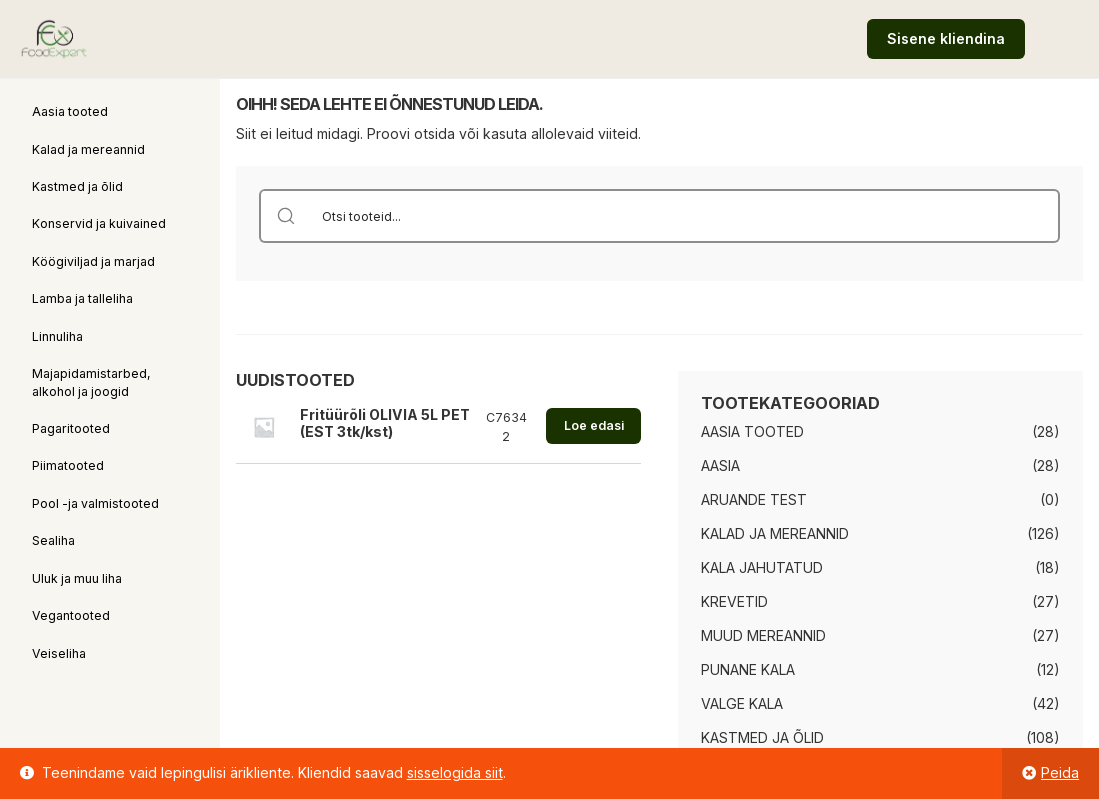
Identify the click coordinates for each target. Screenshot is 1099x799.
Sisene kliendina (946, 38)
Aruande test (754, 499)
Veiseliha (59, 653)
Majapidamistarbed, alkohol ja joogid (91, 382)
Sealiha (53, 540)
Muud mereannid (763, 635)
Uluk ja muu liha (77, 578)
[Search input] (686, 216)
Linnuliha (57, 336)
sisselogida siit (455, 772)
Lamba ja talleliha (82, 298)
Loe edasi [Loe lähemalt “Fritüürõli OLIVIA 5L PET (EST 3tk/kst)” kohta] (594, 425)
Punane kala (748, 669)
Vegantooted (71, 615)
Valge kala (742, 703)
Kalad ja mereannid (88, 149)
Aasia (720, 465)
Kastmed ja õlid (77, 186)
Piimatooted (68, 465)
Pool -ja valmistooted (95, 503)
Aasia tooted (70, 111)
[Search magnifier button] (286, 216)
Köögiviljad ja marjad (93, 261)
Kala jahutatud (762, 567)
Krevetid (734, 601)
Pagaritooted (71, 428)
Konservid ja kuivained (99, 223)
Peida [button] (1060, 772)
